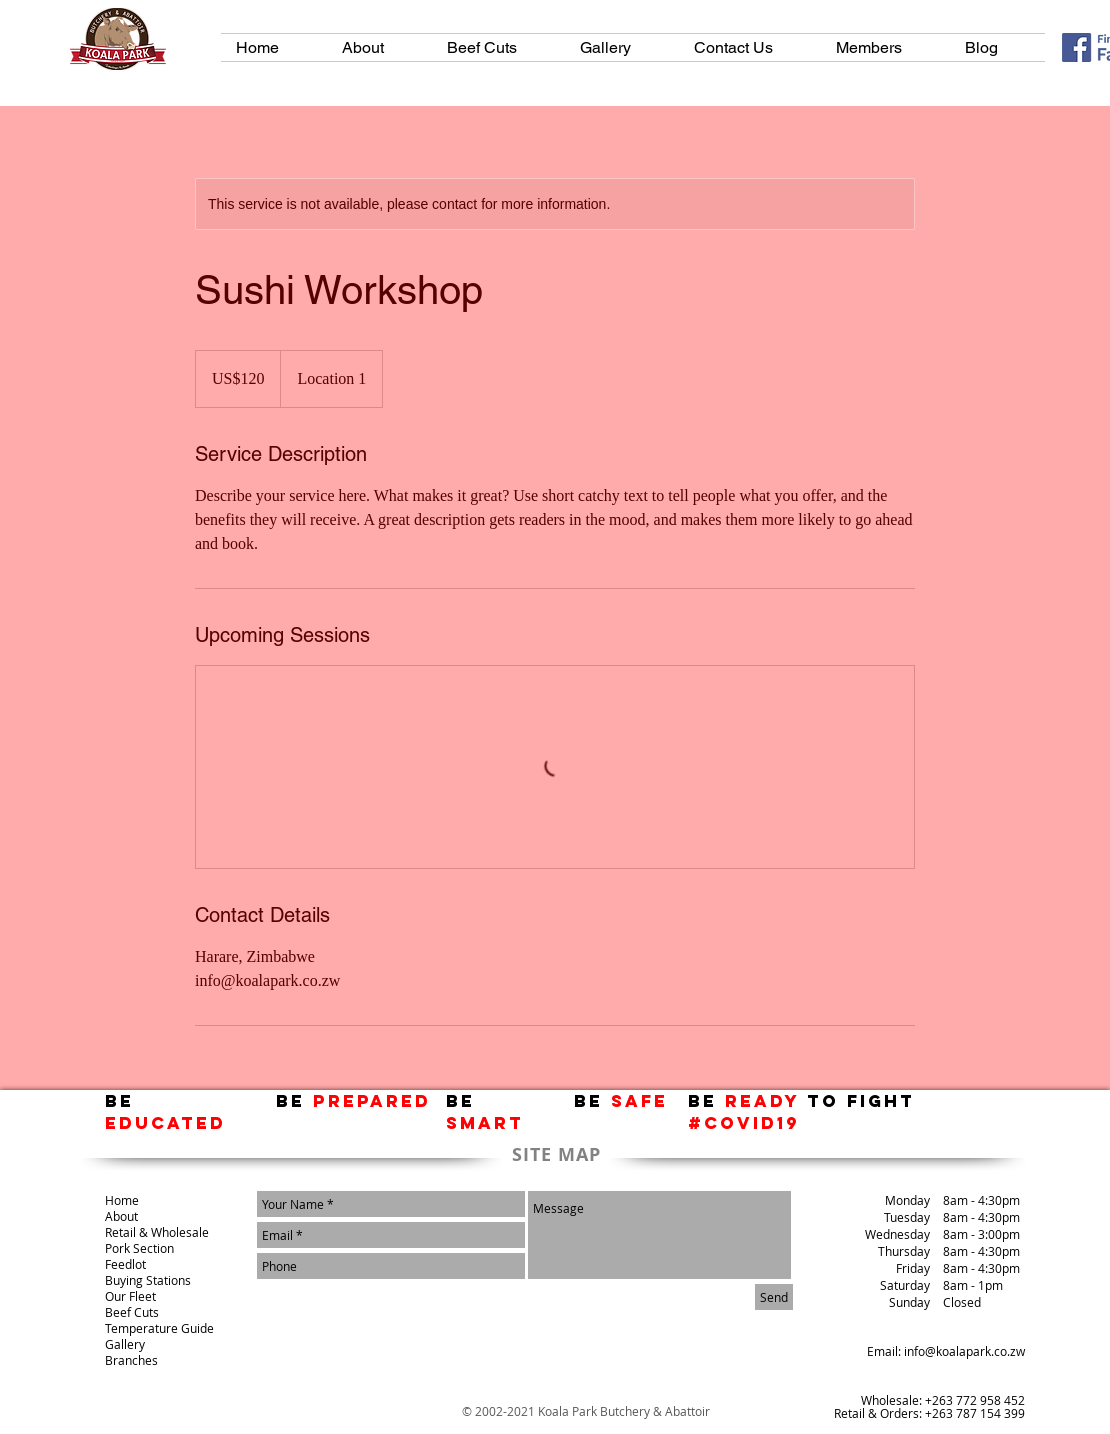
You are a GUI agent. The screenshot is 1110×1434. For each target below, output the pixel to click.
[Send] (774, 1297)
